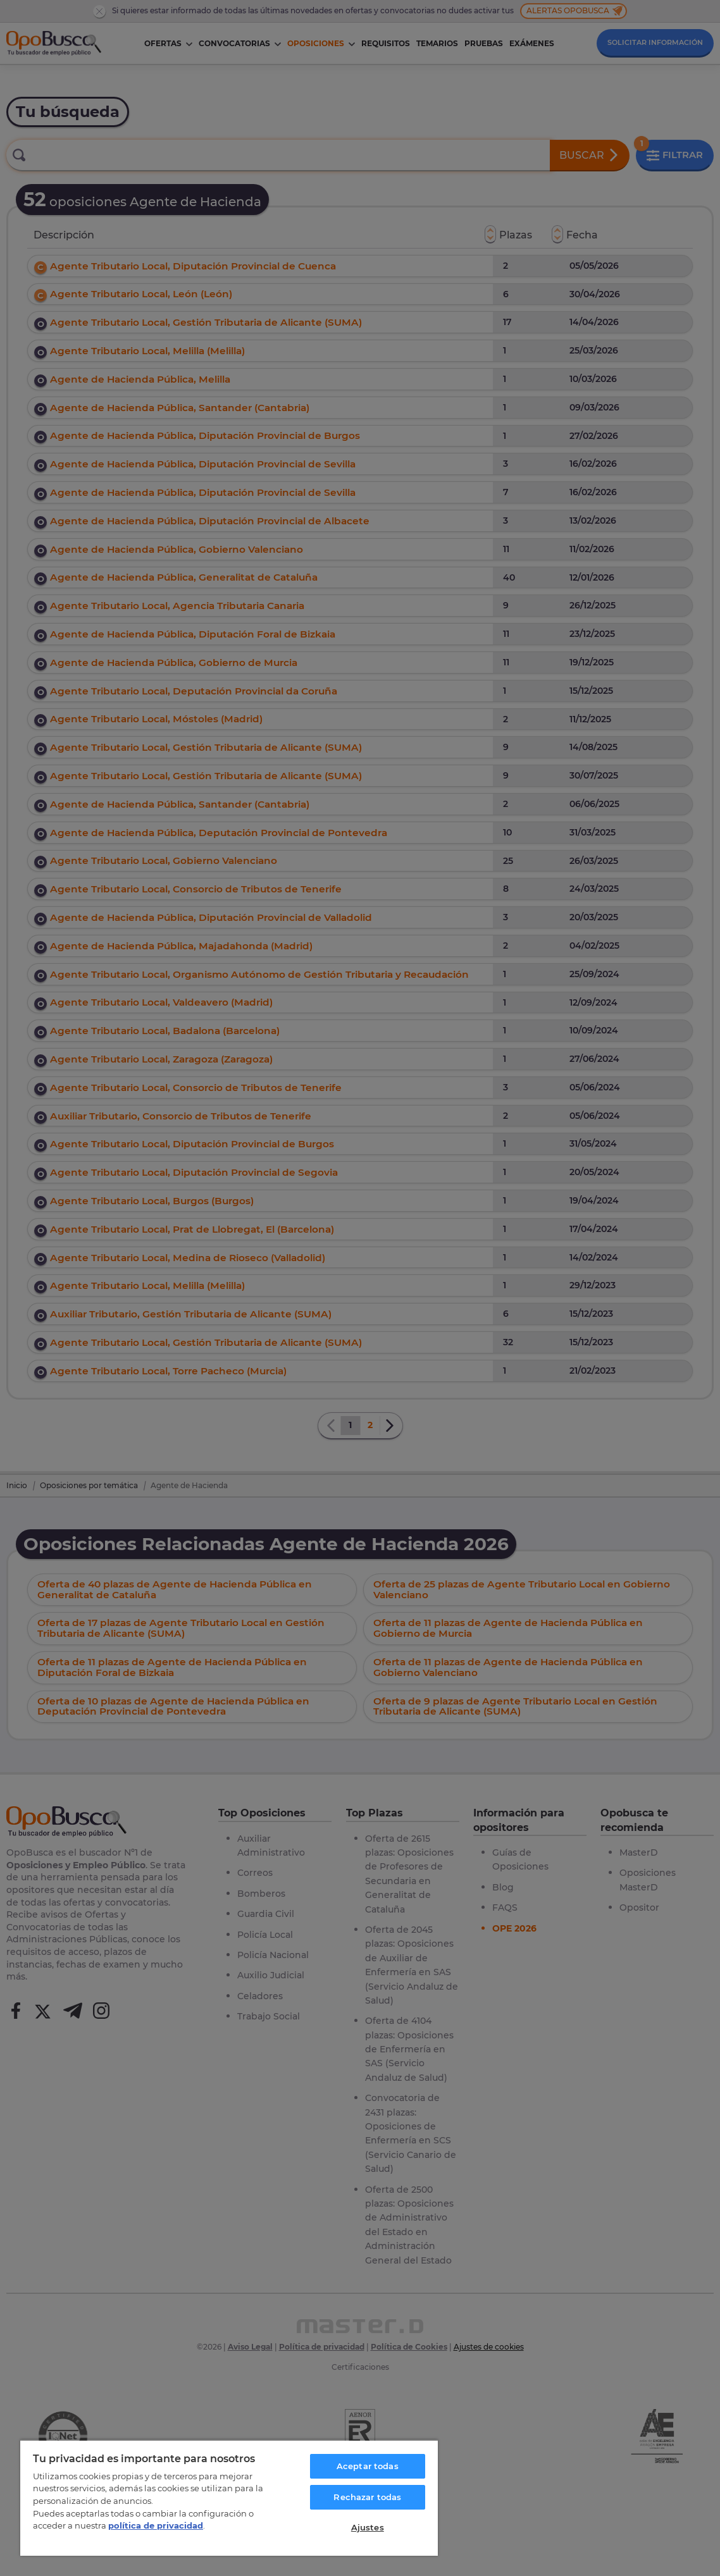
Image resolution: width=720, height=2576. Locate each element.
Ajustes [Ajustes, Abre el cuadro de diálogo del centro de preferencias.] (367, 2527)
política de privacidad (155, 2525)
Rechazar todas (367, 2497)
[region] (229, 2497)
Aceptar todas (368, 2466)
